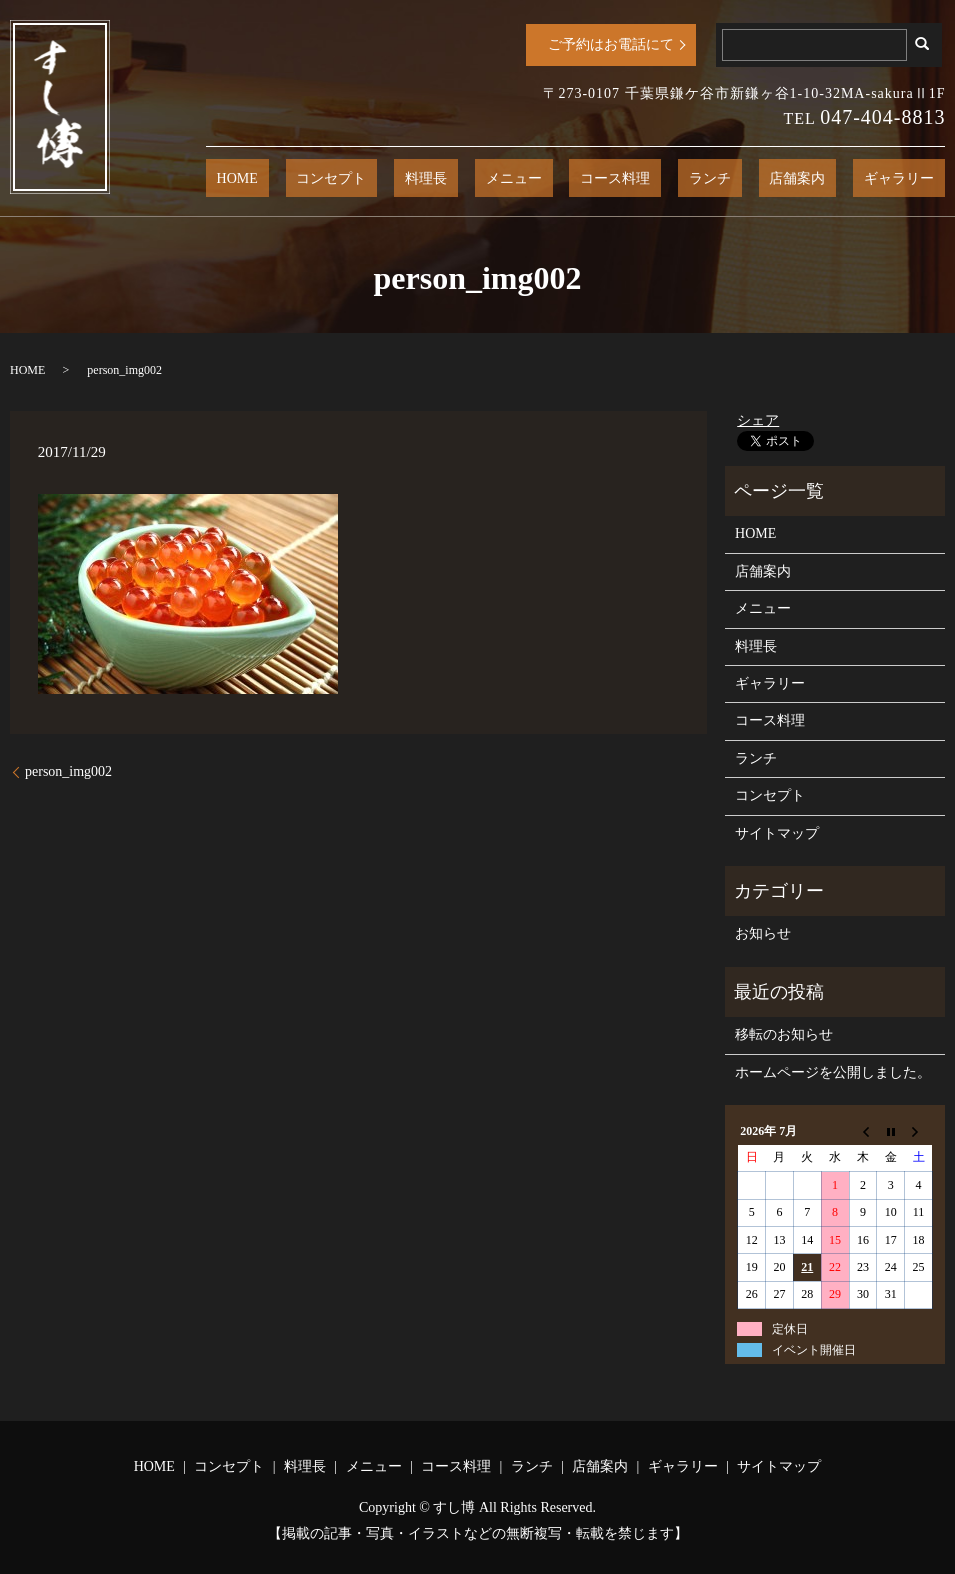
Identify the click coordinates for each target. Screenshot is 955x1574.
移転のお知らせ (784, 1034)
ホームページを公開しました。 (833, 1072)
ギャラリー (910, 178)
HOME (400, 178)
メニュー (612, 178)
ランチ (764, 178)
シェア (758, 420)
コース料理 (692, 178)
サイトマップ (777, 833)
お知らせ (763, 933)
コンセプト (473, 178)
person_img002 (68, 771)
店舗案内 (830, 178)
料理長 (546, 178)
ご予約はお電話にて (611, 44)
